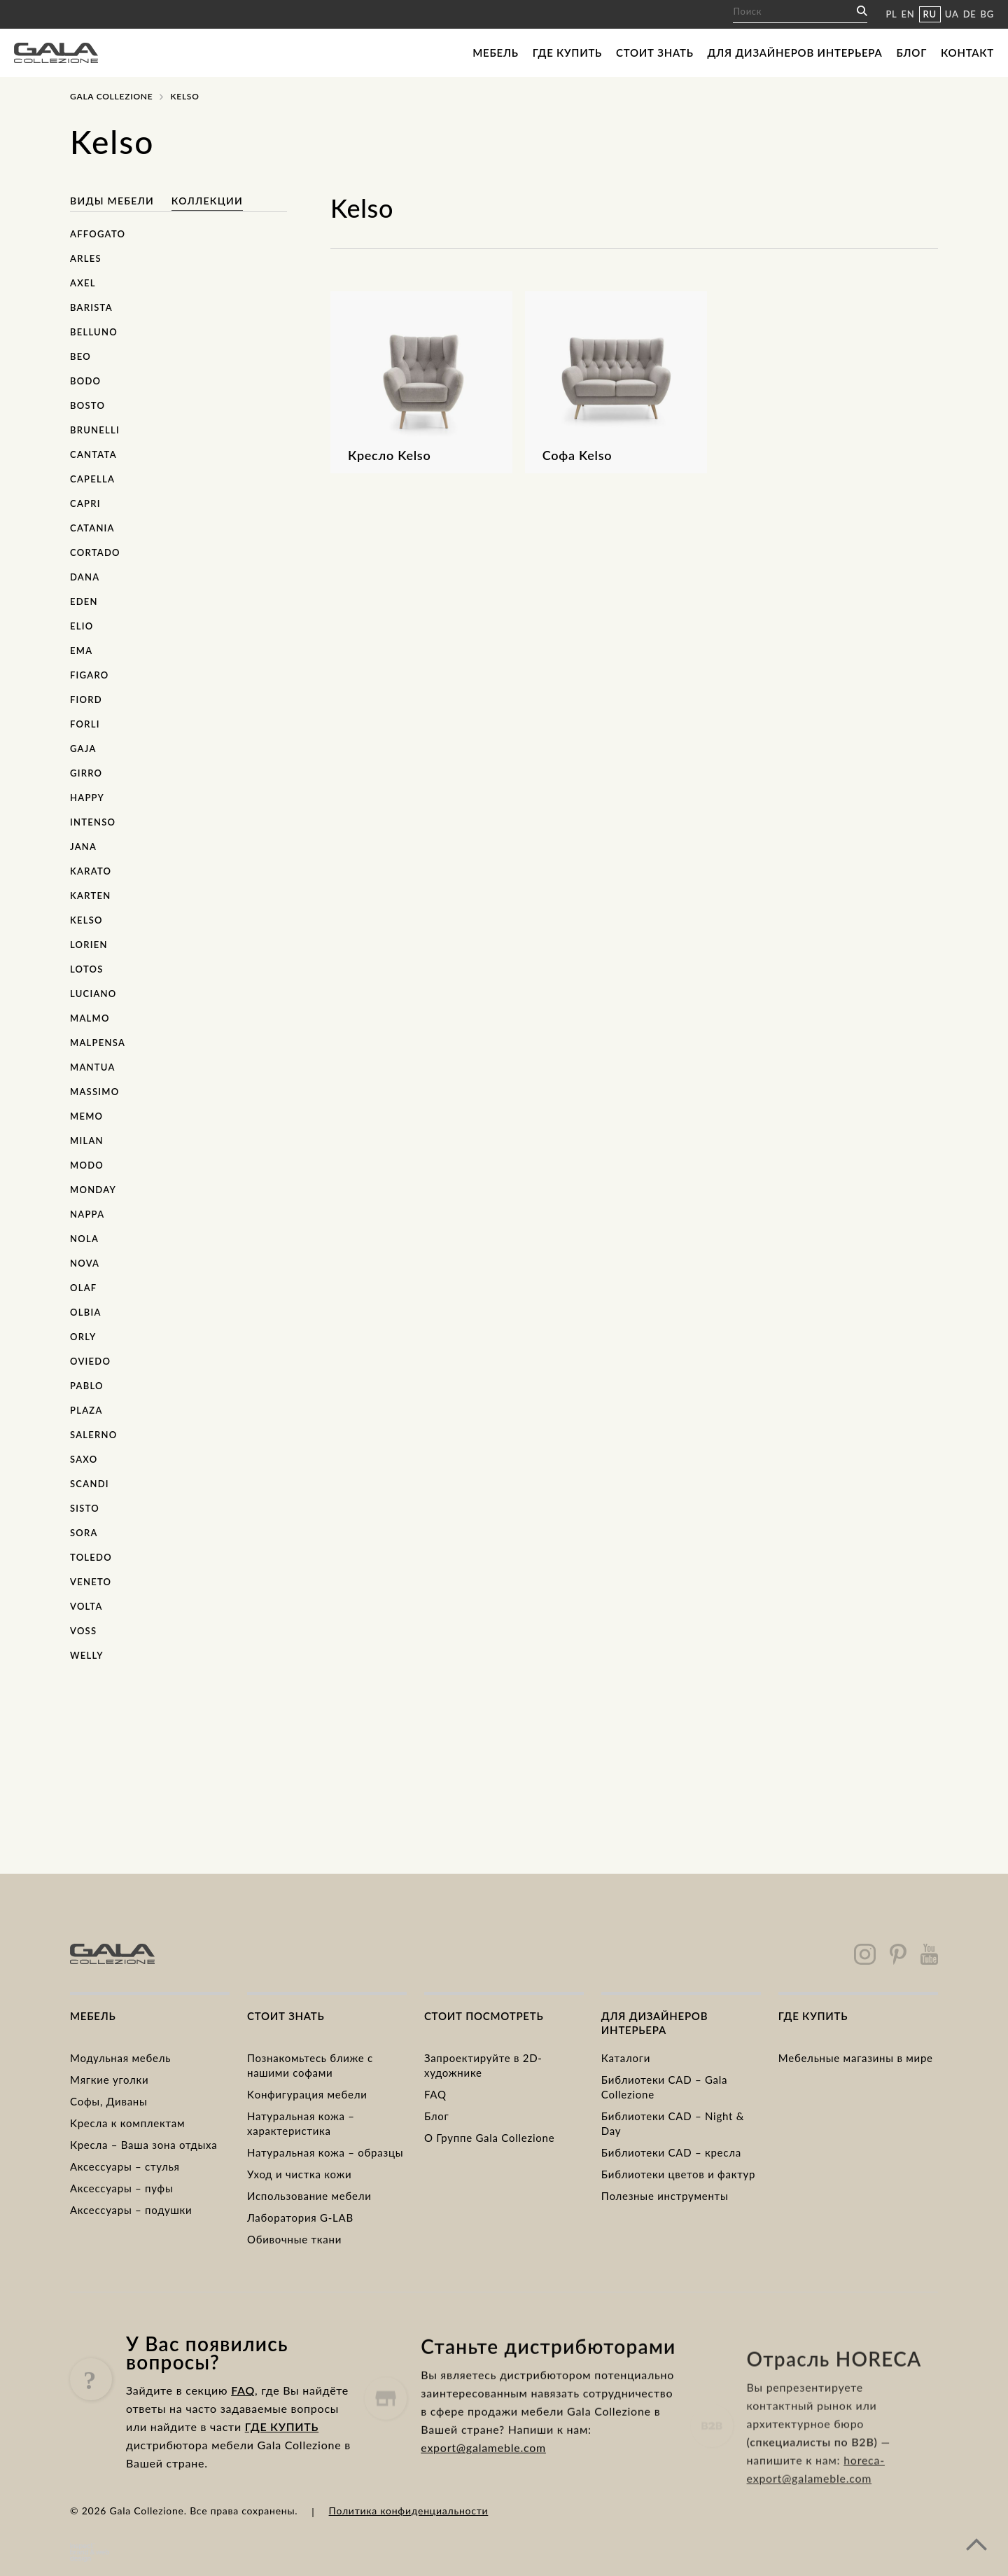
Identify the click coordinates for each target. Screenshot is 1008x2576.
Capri (85, 503)
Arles (86, 258)
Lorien (89, 944)
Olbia (86, 1312)
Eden (84, 601)
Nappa (87, 1214)
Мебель (495, 52)
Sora (84, 1532)
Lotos (87, 969)
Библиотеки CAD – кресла (671, 2152)
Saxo (84, 1459)
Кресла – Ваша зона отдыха (143, 2144)
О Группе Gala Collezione (489, 2137)
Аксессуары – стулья (125, 2166)
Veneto (90, 1581)
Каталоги (625, 2058)
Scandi (89, 1483)
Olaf (83, 1287)
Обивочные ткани (294, 2239)
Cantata (93, 454)
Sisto (84, 1508)
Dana (84, 577)
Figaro (89, 675)
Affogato (97, 233)
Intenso (92, 822)
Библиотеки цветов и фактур (678, 2174)
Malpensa (97, 1042)
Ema (81, 650)
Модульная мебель (120, 2058)
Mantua (92, 1067)
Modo (87, 1165)
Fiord (86, 699)
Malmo (90, 1018)
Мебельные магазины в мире (855, 2058)
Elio (81, 626)
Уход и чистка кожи (299, 2174)
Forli (85, 724)
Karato (90, 871)
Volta (86, 1606)
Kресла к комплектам (127, 2123)
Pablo (87, 1385)
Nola (84, 1238)
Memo (86, 1116)
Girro (86, 773)
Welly (87, 1655)
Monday (93, 1189)
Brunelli (95, 430)
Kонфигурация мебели (307, 2094)
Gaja (83, 748)
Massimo (94, 1091)
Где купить (567, 52)
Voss (83, 1630)
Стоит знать (655, 52)
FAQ (435, 2094)
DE (969, 14)
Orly (83, 1336)
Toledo (91, 1557)
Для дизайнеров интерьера (795, 52)
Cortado (95, 552)
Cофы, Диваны (109, 2101)
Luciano (93, 993)
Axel (83, 282)
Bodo (85, 381)
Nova (84, 1263)
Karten (90, 895)
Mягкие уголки (109, 2079)
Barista (91, 307)
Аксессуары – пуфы (121, 2188)
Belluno (94, 331)
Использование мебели (309, 2195)
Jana (83, 846)
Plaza (86, 1410)
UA (952, 14)
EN (908, 14)
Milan (87, 1140)
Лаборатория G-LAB (300, 2217)
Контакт (967, 52)
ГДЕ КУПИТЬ (281, 2456)
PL (891, 14)
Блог (911, 52)
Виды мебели (114, 201)
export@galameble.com (483, 2498)
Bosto (87, 405)
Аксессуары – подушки (131, 2209)
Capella (92, 479)
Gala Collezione (111, 96)
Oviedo (90, 1361)
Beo (80, 356)
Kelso (86, 920)
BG (987, 14)
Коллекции (207, 201)
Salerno (93, 1434)
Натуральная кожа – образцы (325, 2152)
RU (930, 14)
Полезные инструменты (665, 2195)
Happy (87, 797)
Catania (92, 528)
